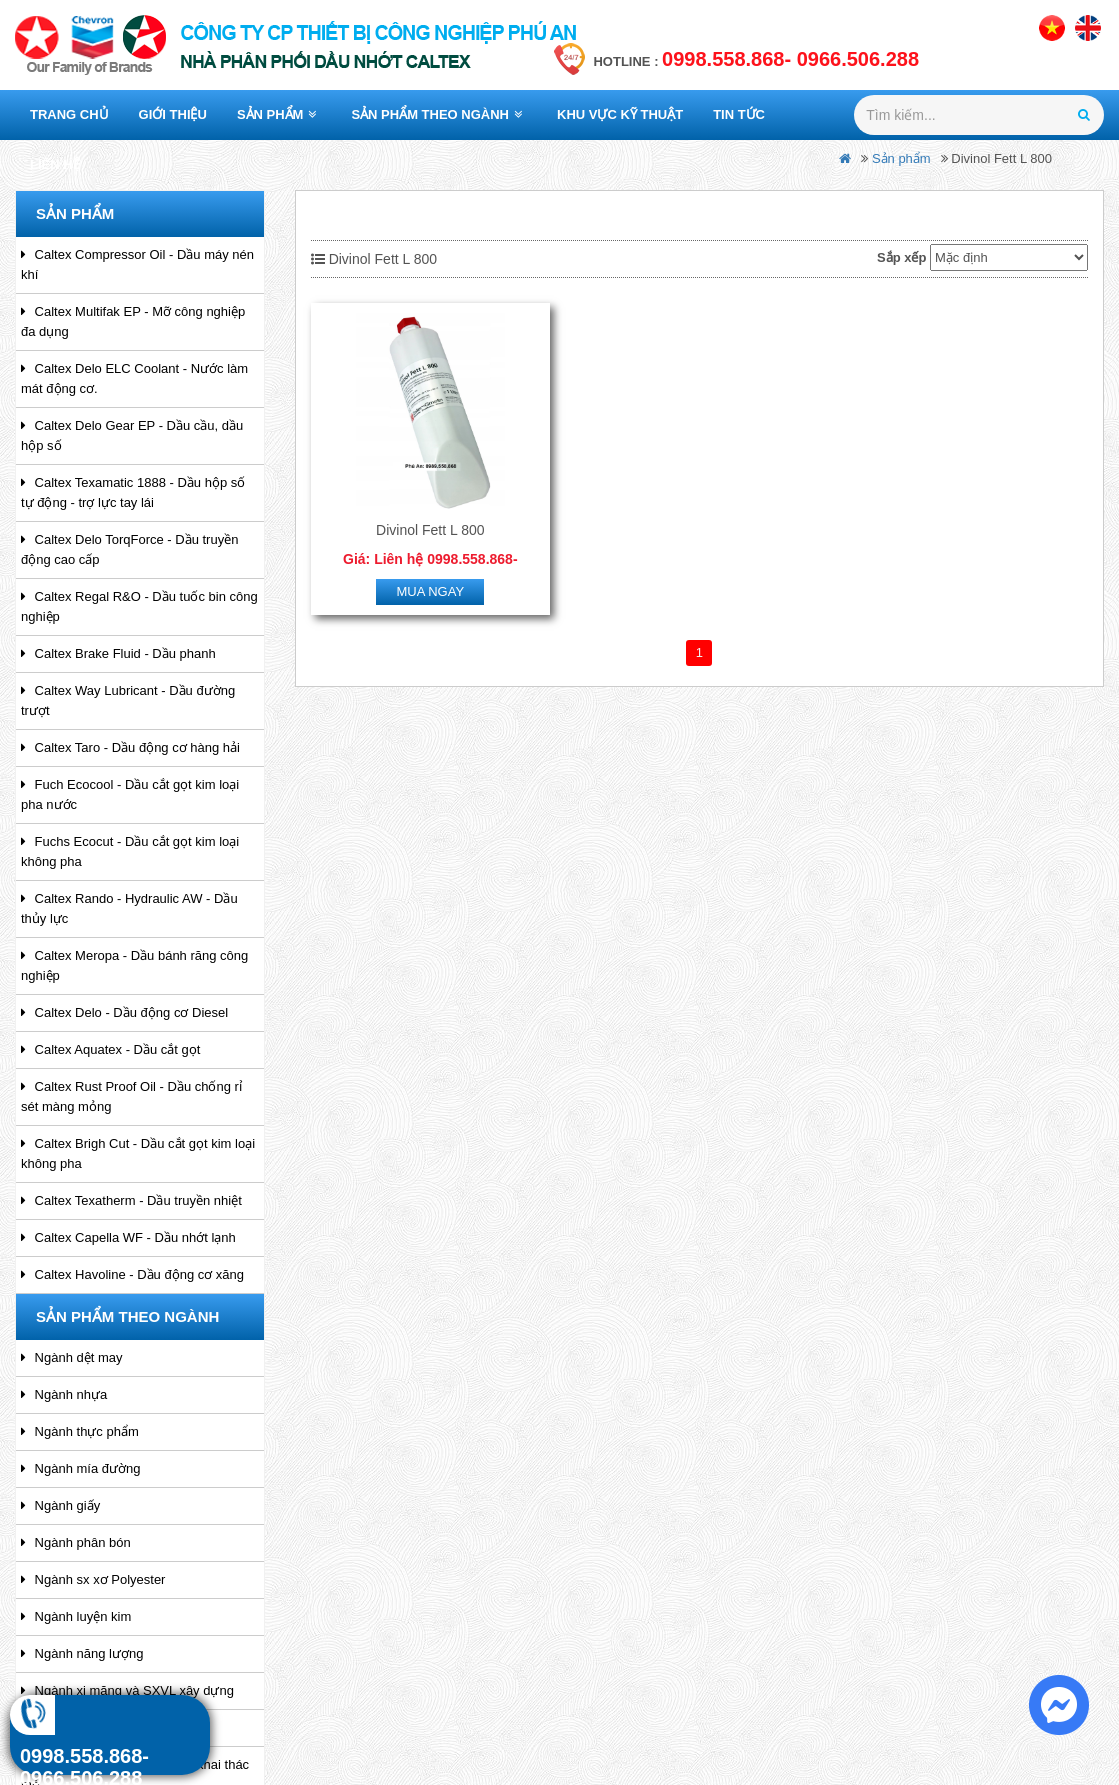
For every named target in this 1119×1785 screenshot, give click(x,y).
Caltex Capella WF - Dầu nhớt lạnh (128, 1237)
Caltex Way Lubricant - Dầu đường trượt (128, 700)
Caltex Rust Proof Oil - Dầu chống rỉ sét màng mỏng (131, 1096)
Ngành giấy (60, 1505)
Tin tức (739, 114)
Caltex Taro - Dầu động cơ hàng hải (130, 747)
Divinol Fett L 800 (430, 528)
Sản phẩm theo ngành (436, 114)
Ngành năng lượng (82, 1653)
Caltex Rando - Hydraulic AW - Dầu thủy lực (129, 908)
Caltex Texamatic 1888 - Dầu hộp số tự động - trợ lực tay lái (133, 492)
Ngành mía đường (81, 1468)
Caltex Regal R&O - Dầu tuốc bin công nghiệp (139, 606)
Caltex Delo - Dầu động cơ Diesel (124, 1012)
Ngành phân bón (76, 1542)
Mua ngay (430, 589)
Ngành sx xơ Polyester (93, 1579)
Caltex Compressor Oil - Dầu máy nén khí (137, 264)
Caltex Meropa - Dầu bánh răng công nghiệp (134, 965)
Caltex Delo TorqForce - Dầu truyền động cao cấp (129, 549)
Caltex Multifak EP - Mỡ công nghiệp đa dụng (133, 321)
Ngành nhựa (64, 1394)
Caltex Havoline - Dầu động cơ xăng (132, 1274)
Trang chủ (69, 114)
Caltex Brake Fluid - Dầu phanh (118, 653)
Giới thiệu (173, 114)
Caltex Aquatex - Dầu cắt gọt (110, 1049)
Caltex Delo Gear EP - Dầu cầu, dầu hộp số (132, 435)
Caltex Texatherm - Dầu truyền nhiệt (131, 1200)
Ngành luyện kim (76, 1616)
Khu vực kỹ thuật (620, 114)
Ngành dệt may (72, 1357)
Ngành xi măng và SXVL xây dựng (127, 1690)
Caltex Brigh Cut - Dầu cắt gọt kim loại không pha (138, 1153)
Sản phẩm (277, 114)
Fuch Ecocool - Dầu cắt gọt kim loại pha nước (130, 794)
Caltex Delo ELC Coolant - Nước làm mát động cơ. (134, 378)
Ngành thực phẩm (80, 1431)
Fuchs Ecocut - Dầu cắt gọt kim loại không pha (130, 851)
